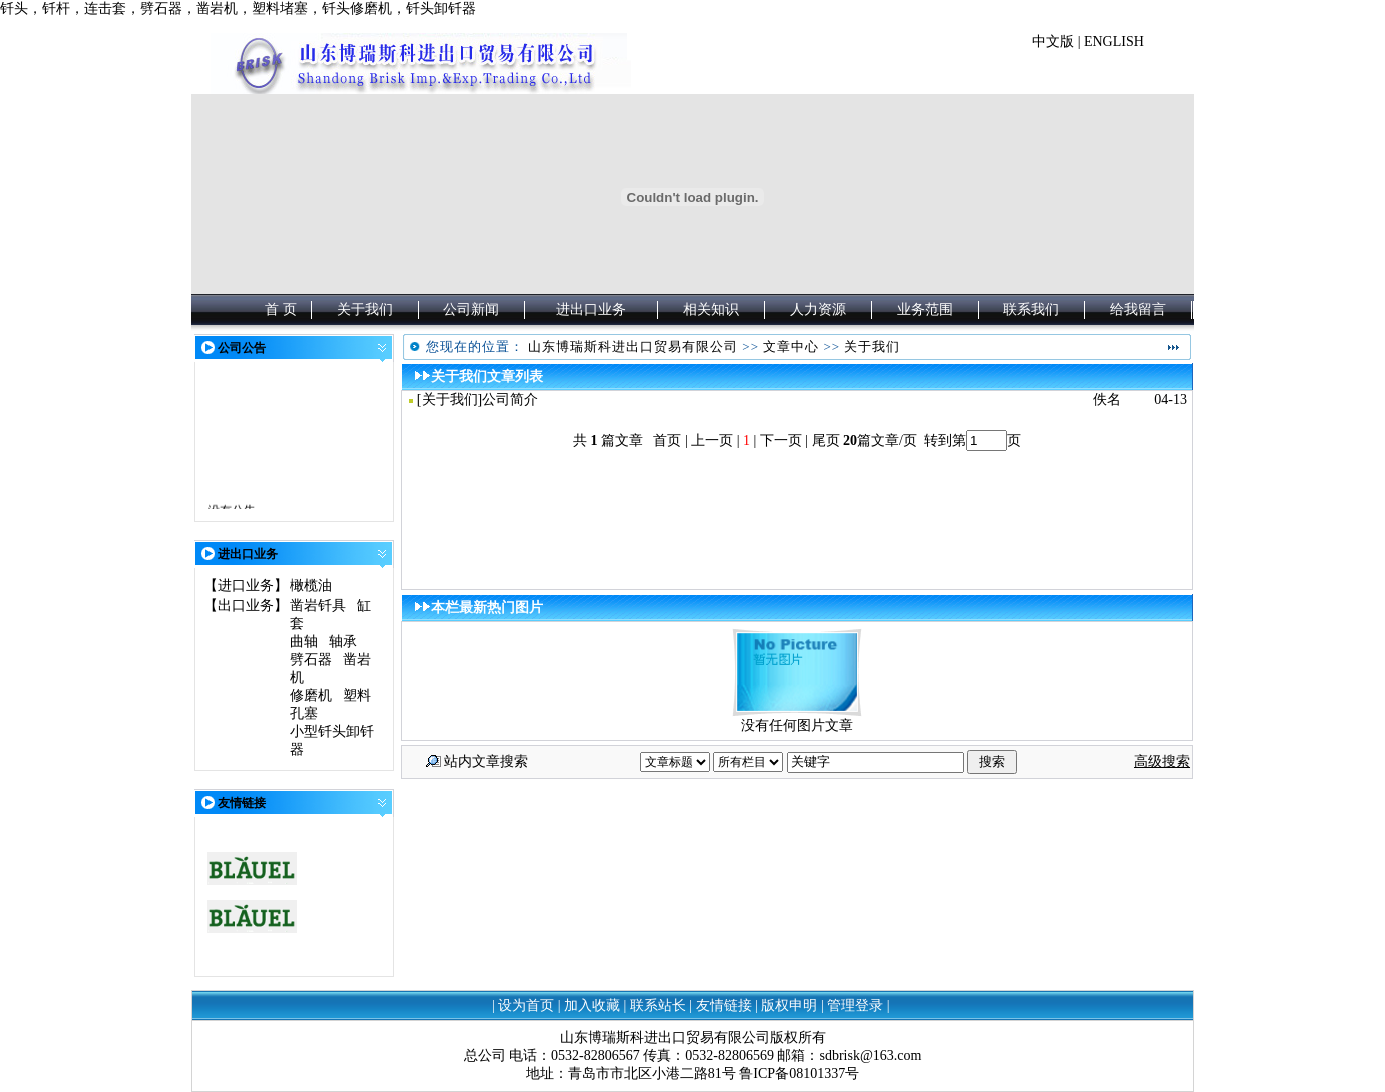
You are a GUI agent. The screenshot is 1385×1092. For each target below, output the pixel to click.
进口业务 (246, 585)
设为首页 (526, 1005)
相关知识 (711, 309)
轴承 (343, 641)
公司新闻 (471, 309)
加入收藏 (592, 1005)
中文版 (1053, 41)
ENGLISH (1114, 41)
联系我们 (1031, 309)
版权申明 (789, 1005)
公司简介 (510, 399)
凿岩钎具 (318, 605)
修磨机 (311, 695)
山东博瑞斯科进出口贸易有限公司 (633, 346)
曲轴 (304, 641)
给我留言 (1138, 309)
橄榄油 (311, 585)
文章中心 (791, 346)
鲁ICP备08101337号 (799, 1073)
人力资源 (818, 309)
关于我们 (365, 309)
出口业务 (246, 605)
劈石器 (311, 659)
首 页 (281, 309)
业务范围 (925, 309)
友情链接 (724, 1005)
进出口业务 (591, 309)
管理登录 (855, 1005)
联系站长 (658, 1005)
